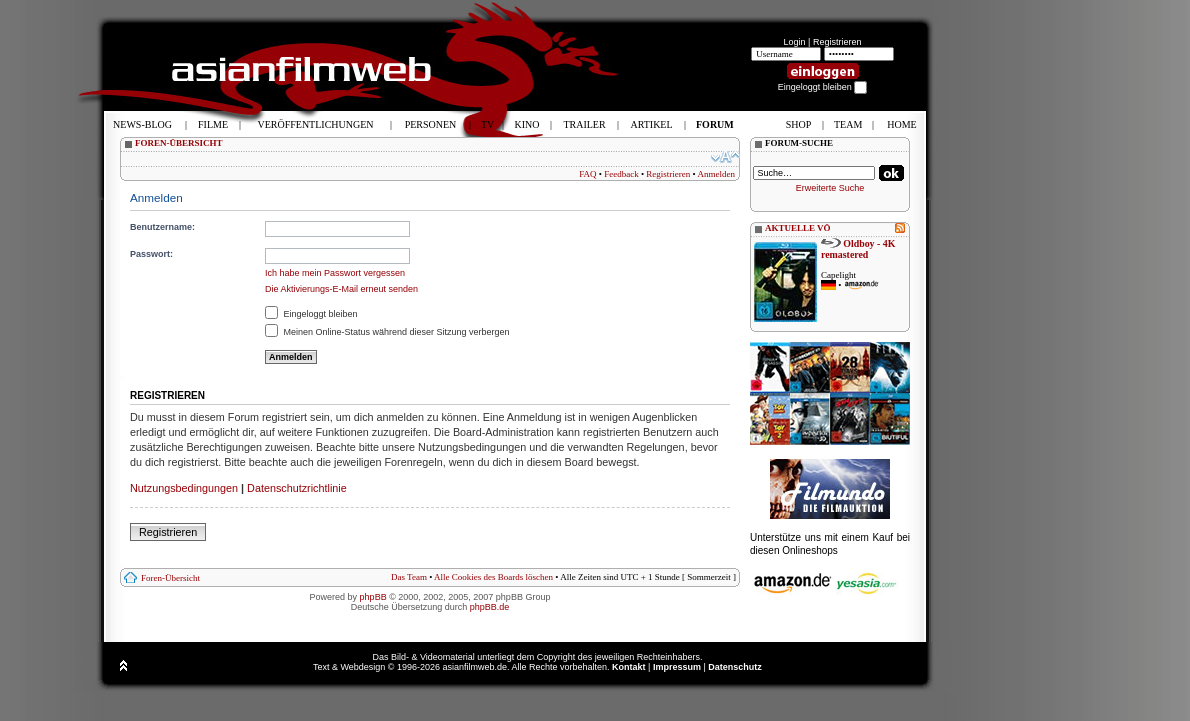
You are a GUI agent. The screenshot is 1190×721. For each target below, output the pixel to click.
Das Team (409, 577)
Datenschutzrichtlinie (297, 488)
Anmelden (717, 174)
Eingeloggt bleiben (311, 314)
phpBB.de (490, 607)
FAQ (587, 174)
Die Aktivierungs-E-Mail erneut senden (341, 289)
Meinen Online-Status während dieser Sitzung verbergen (387, 332)
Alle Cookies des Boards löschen (493, 577)
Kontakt (629, 667)
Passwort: (151, 254)
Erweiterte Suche (830, 188)
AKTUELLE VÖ (798, 228)
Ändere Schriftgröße (725, 157)
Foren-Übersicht (170, 578)
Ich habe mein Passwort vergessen (335, 273)
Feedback (621, 174)
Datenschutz (735, 667)
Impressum (677, 667)
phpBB (373, 597)
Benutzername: (162, 227)
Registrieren (837, 42)
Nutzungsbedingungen (184, 488)
